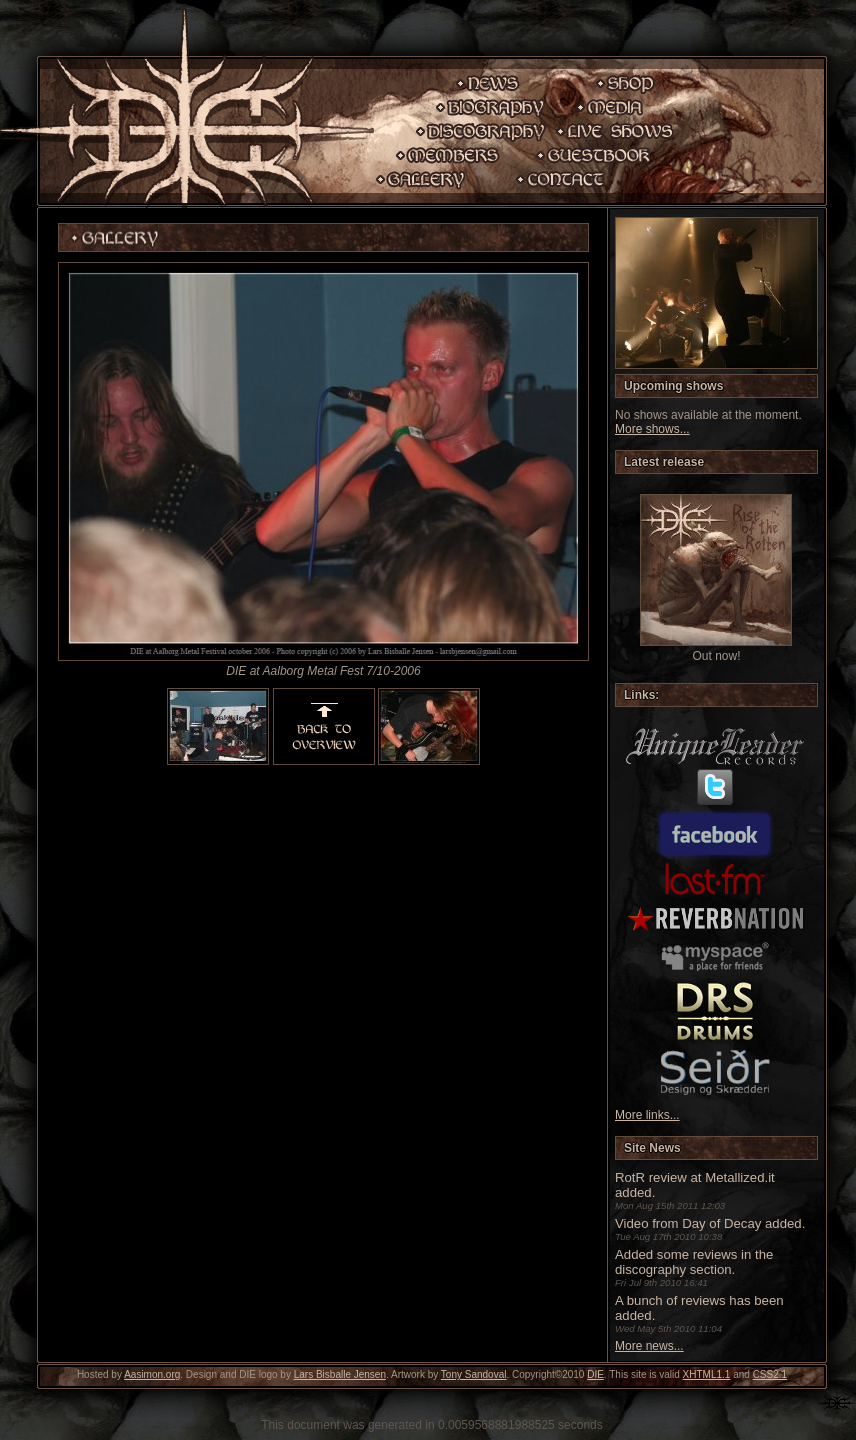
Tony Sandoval (474, 1374)
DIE (595, 1374)
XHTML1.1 (707, 1374)
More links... (647, 1115)
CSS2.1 (770, 1374)
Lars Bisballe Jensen (340, 1374)
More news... (649, 1346)
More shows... (652, 429)
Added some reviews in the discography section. (694, 1262)
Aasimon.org (152, 1374)
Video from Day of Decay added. (710, 1223)
